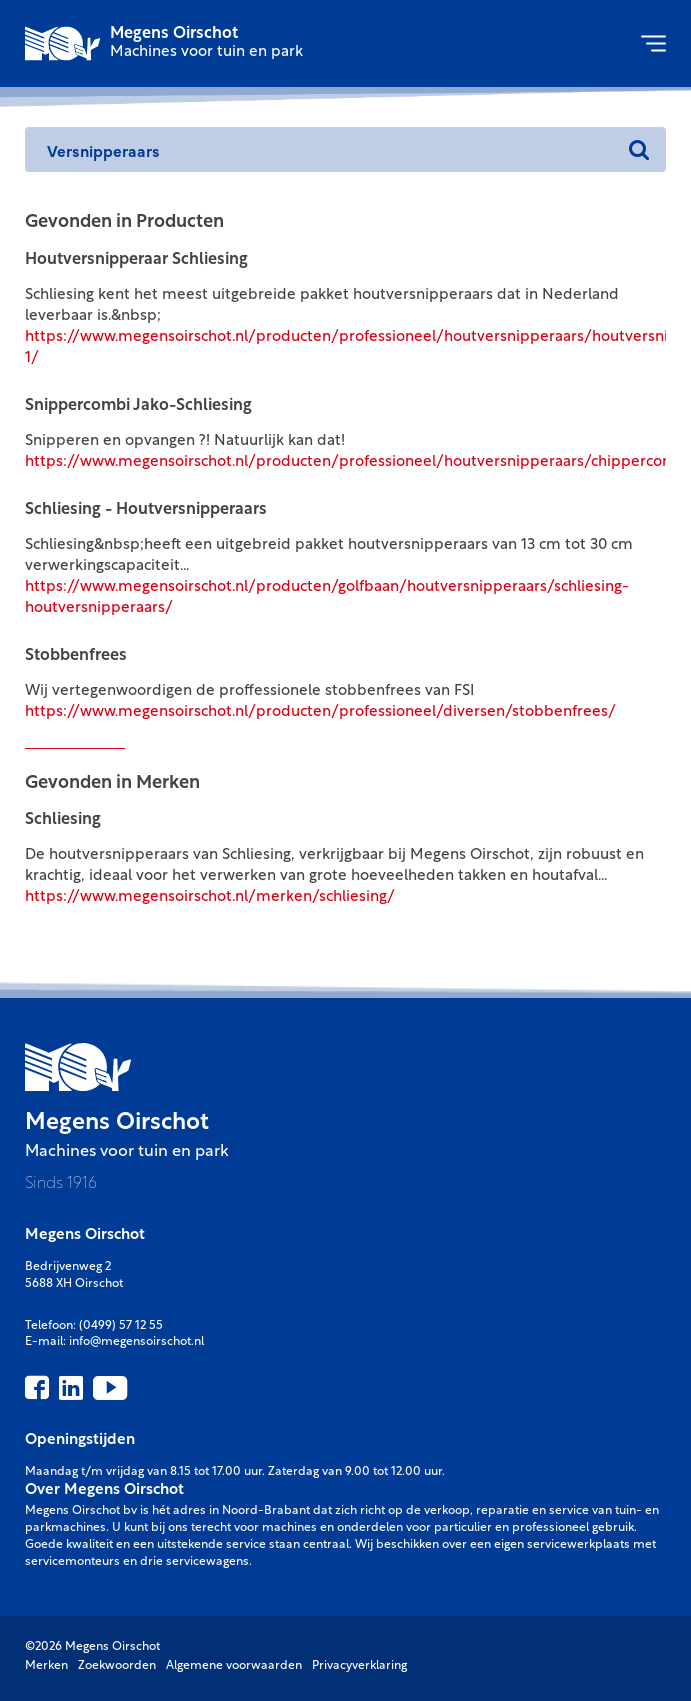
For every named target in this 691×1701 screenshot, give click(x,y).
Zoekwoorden (117, 1666)
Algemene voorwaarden (234, 1666)
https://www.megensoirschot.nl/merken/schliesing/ (210, 897)
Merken (46, 1666)
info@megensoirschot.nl (136, 1342)
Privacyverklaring (359, 1666)
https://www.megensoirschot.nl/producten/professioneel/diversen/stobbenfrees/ (320, 712)
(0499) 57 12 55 (121, 1326)
